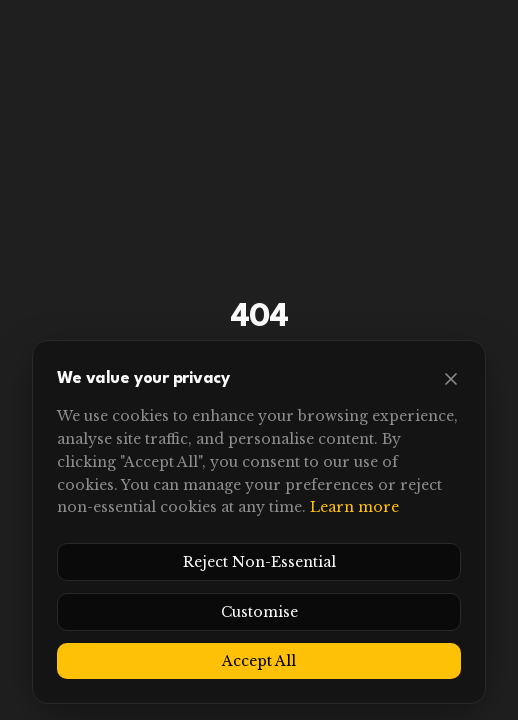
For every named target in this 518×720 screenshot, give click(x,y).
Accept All (259, 661)
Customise (259, 612)
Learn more (354, 507)
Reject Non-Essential (259, 562)
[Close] (451, 379)
